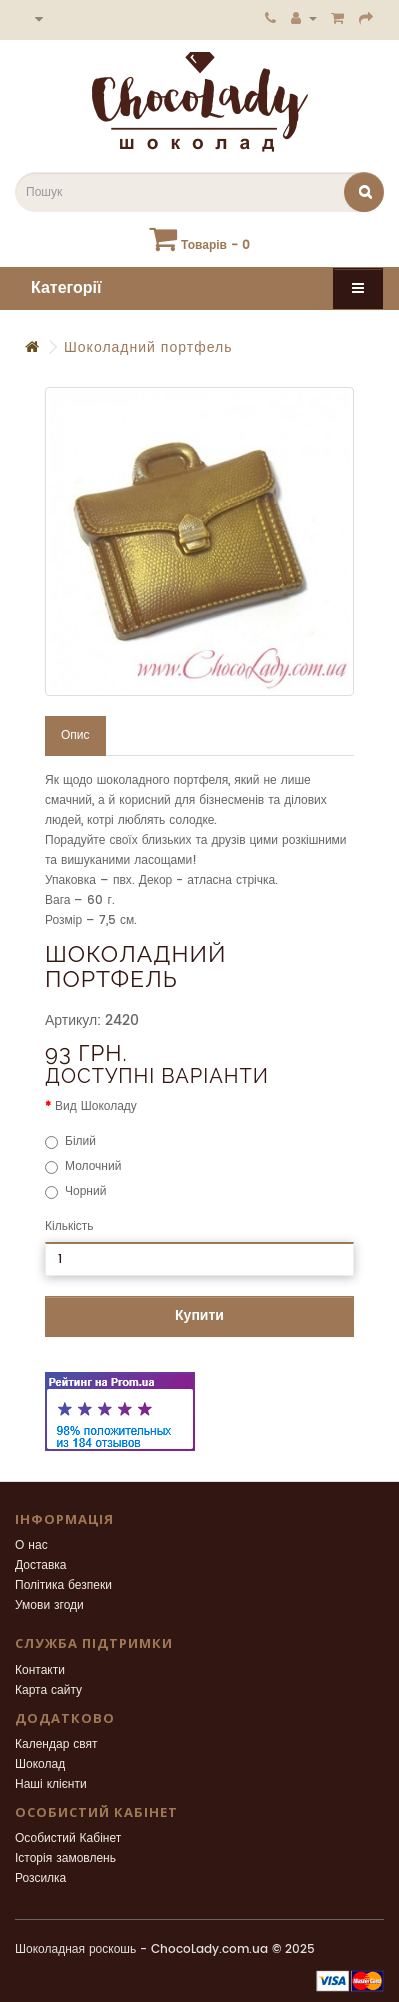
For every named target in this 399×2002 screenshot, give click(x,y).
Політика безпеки (63, 1585)
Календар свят (56, 1744)
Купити (199, 1315)
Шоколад (40, 1764)
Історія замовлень (65, 1858)
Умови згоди (49, 1605)
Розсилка (40, 1878)
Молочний (83, 1166)
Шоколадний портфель (148, 347)
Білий (70, 1141)
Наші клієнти (51, 1784)
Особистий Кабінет (68, 1838)
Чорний (75, 1191)
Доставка (41, 1565)
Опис (75, 735)
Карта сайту (48, 1690)
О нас (31, 1545)
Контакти (40, 1670)
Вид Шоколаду (96, 1106)
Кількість (69, 1226)
